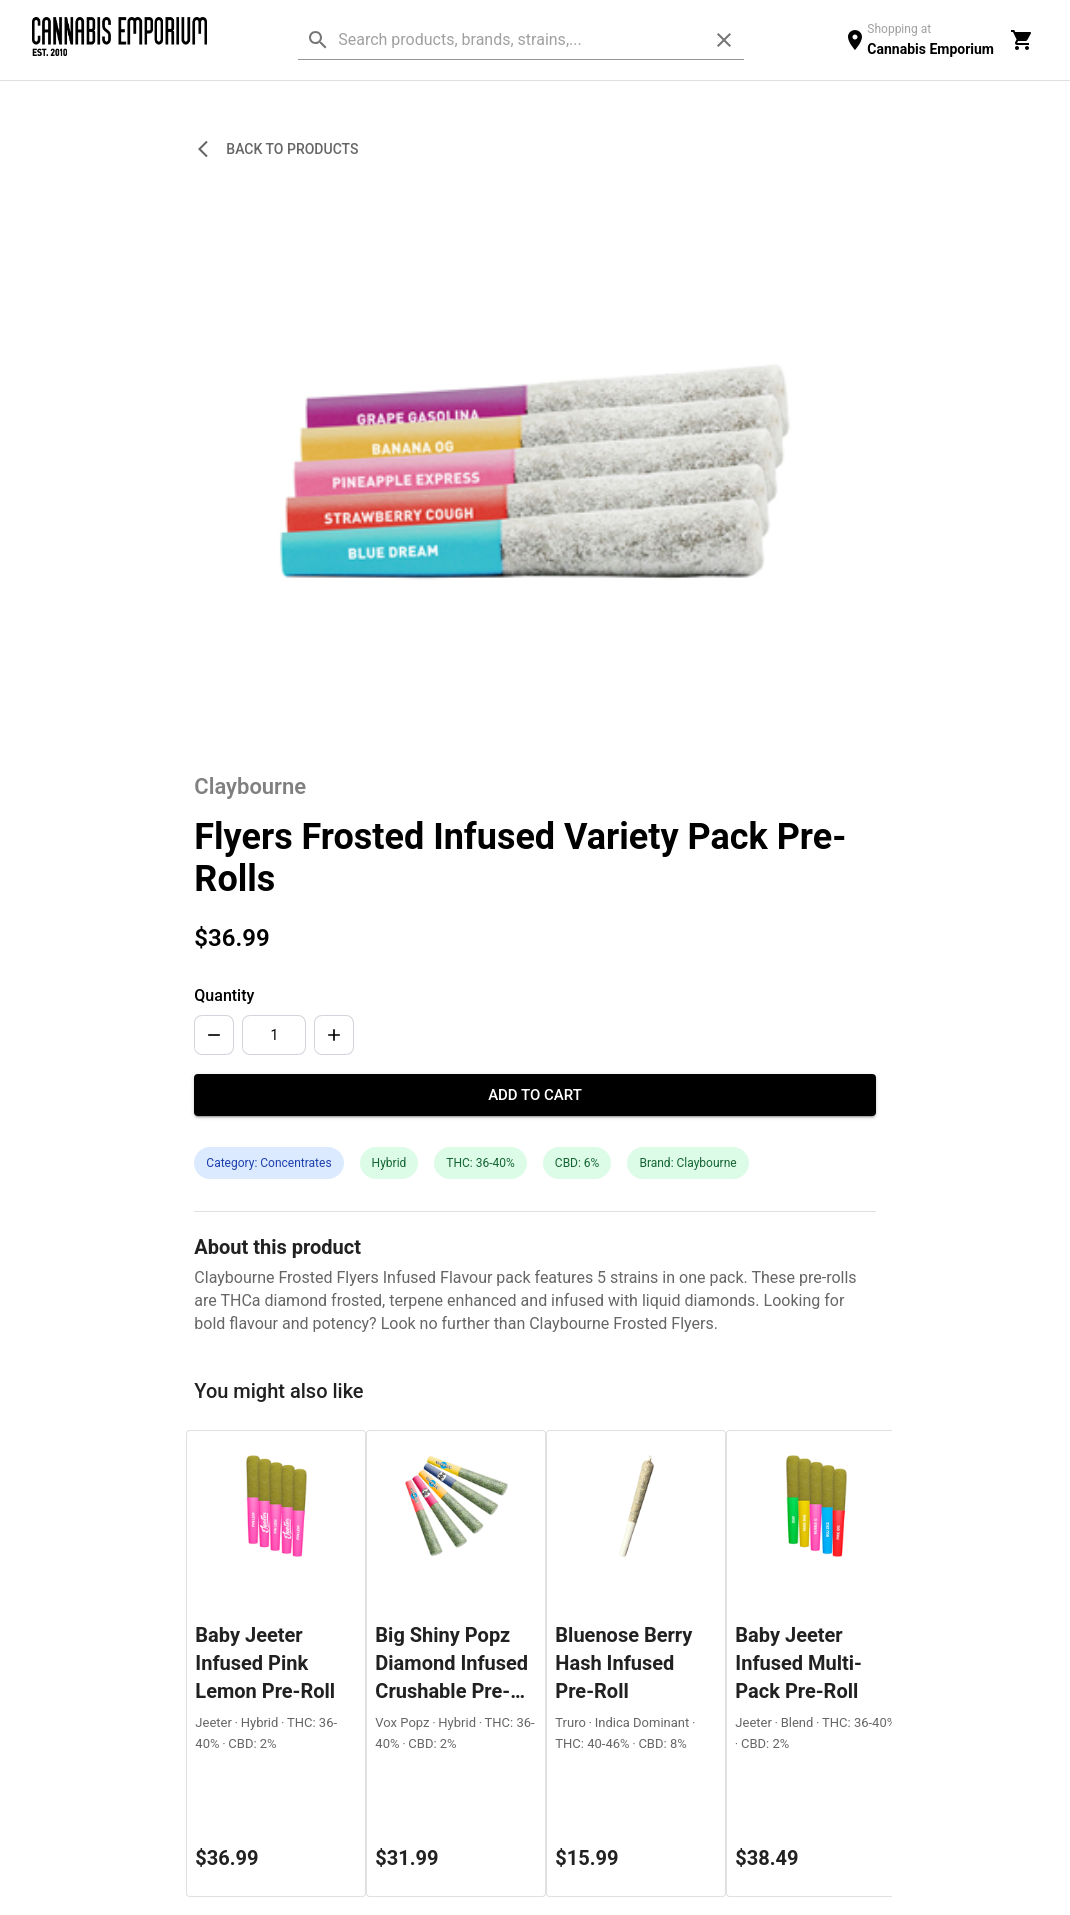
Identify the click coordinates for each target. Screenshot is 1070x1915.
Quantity (224, 995)
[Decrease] (214, 1035)
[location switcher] (918, 39)
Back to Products (280, 149)
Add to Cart (534, 1095)
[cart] (1022, 40)
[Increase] (334, 1035)
